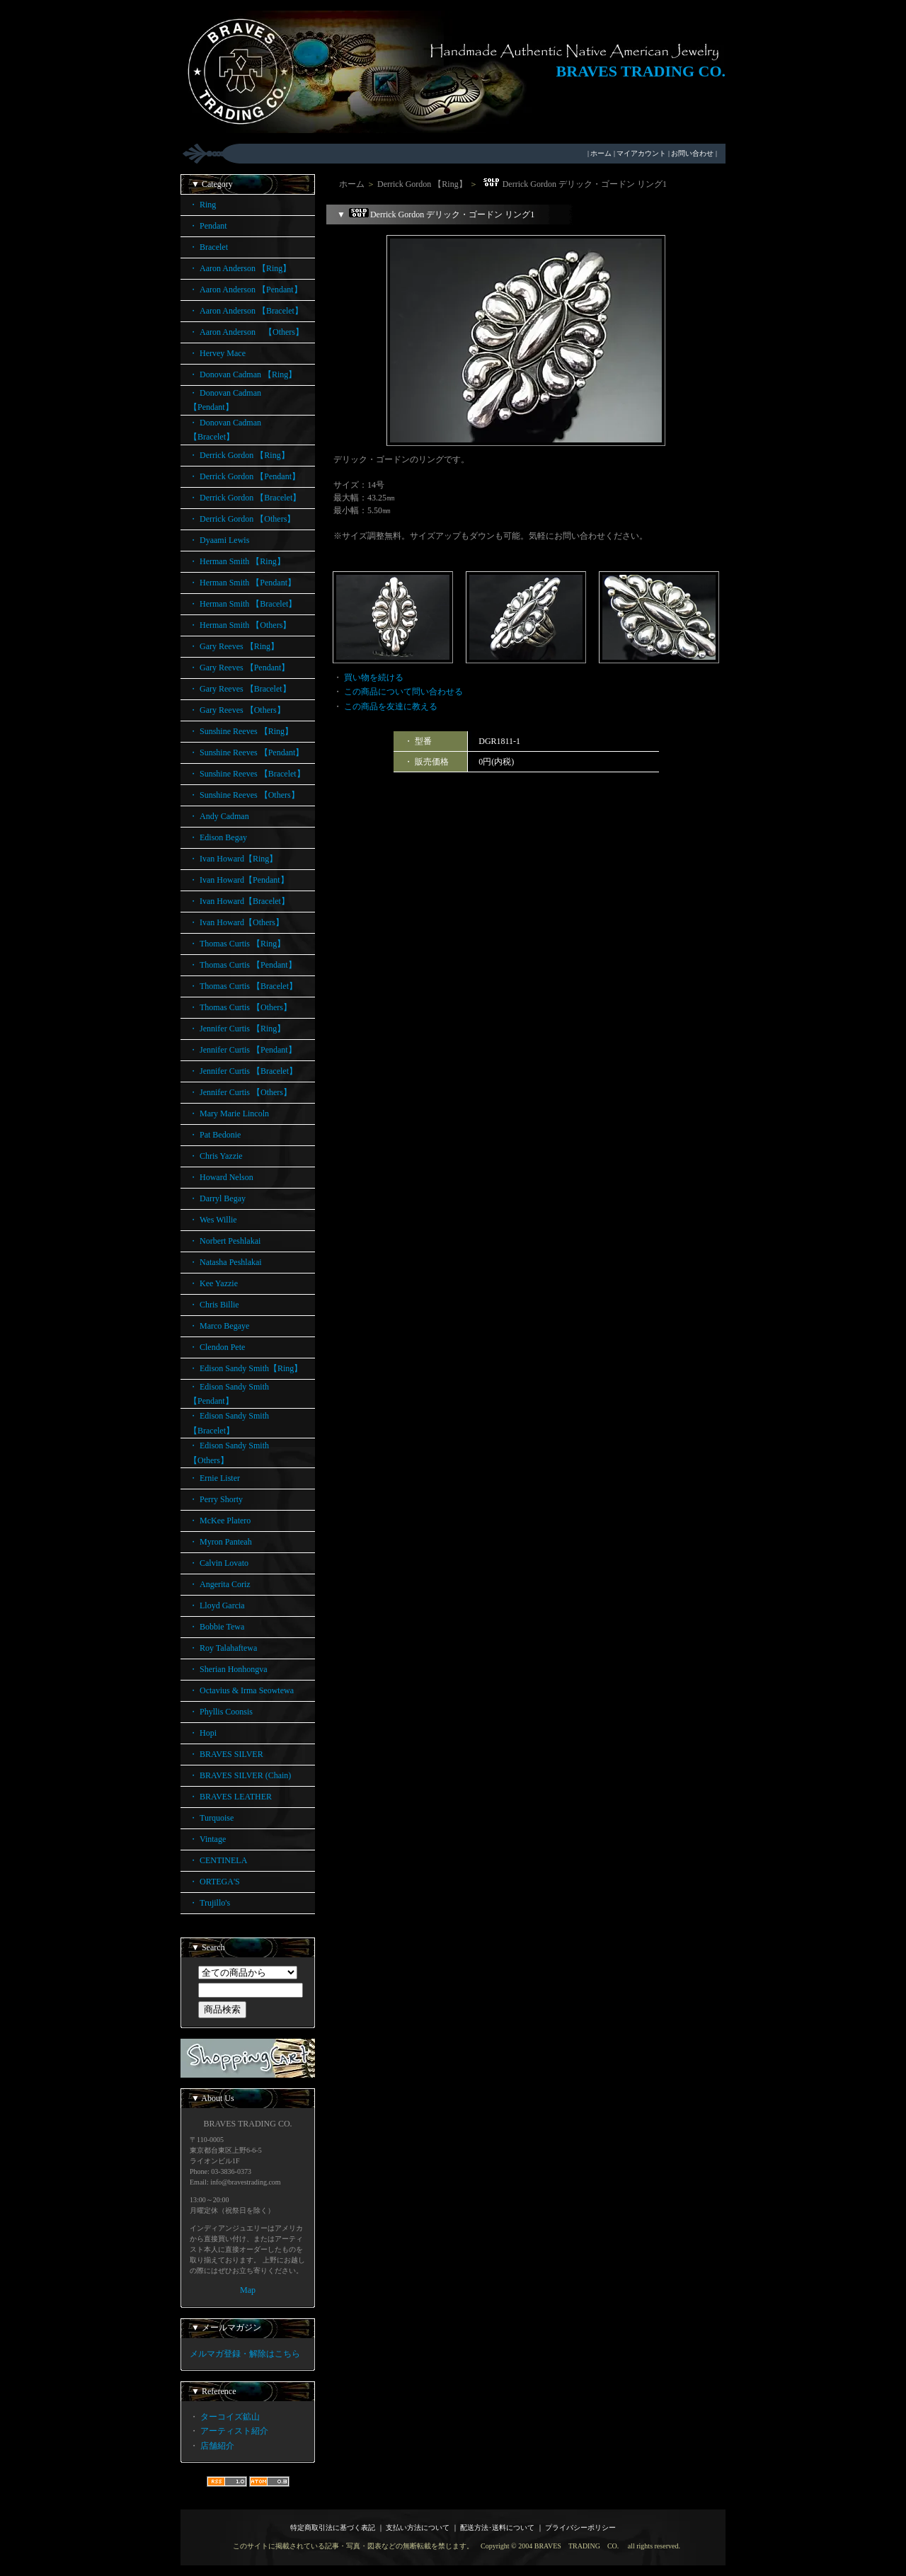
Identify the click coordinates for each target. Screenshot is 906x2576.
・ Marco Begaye (219, 1326)
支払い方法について (417, 2527)
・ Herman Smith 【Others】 (240, 625)
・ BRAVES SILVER (226, 1754)
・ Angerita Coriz (220, 1584)
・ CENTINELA (218, 1860)
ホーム (601, 153)
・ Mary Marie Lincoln (229, 1113)
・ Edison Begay (218, 837)
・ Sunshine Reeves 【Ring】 (241, 731)
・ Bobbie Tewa (216, 1627)
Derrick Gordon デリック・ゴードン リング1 (573, 184)
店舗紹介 (217, 2446)
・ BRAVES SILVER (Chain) (240, 1775)
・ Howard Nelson (221, 1177)
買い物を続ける (373, 677)
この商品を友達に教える (390, 706)
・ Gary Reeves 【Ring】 (234, 646)
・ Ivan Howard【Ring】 (233, 859)
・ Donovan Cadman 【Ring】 (243, 374)
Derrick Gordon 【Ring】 (422, 184)
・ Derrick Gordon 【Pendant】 (244, 476)
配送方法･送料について (497, 2527)
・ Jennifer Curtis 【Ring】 (237, 1029)
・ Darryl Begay (217, 1198)
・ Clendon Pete (217, 1347)
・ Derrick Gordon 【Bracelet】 (245, 498)
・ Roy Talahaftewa (223, 1648)
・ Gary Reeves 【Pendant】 (239, 667)
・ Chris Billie (214, 1305)
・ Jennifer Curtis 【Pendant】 (243, 1050)
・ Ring (202, 205)
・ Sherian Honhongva (228, 1669)
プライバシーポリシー (580, 2527)
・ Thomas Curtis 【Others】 (240, 1007)
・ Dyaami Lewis (219, 540)
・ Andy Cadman (219, 816)
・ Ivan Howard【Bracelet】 (239, 901)
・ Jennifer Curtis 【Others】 (240, 1092)
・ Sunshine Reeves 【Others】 (244, 795)
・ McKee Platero (220, 1520)
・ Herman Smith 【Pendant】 (242, 583)
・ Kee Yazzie (213, 1283)
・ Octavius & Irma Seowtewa (241, 1690)
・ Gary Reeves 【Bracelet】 (240, 689)
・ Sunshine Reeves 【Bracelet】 (247, 774)
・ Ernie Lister (214, 1478)
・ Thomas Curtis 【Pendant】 (243, 965)
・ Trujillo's (209, 1903)
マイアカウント (641, 153)
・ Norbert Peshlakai (224, 1241)
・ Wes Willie (213, 1220)
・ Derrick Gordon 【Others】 (242, 519)
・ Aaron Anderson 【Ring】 (240, 268)
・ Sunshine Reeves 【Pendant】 (246, 752)
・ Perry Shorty (216, 1499)
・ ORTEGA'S (214, 1882)
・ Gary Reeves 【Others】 (237, 710)
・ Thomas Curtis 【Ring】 (237, 944)
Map (248, 2290)
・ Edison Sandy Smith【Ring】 (245, 1368)
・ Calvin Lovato (218, 1563)
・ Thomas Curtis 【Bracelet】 (243, 986)
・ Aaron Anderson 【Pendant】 (245, 289)
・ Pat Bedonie (215, 1135)
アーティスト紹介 (234, 2431)
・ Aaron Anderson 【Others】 (246, 332)
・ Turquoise (211, 1818)
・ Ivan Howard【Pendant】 (239, 880)
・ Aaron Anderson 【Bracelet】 (246, 311)
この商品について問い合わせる (403, 692)
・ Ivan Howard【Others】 (236, 922)
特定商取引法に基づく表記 (332, 2527)
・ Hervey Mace (217, 353)
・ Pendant (208, 226)
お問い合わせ (692, 153)
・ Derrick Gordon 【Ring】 (239, 455)
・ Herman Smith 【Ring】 (237, 561)
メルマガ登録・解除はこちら (245, 2354)
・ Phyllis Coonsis (221, 1712)
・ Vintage (207, 1839)
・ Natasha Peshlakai (225, 1262)
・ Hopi (203, 1733)
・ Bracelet (208, 247)
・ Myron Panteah (220, 1542)
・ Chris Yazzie (216, 1156)
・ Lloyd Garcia (217, 1605)
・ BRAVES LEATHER (230, 1797)
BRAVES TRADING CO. (641, 71)
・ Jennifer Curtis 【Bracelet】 (243, 1071)
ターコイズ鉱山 (230, 2417)
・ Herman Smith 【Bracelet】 (243, 604)
